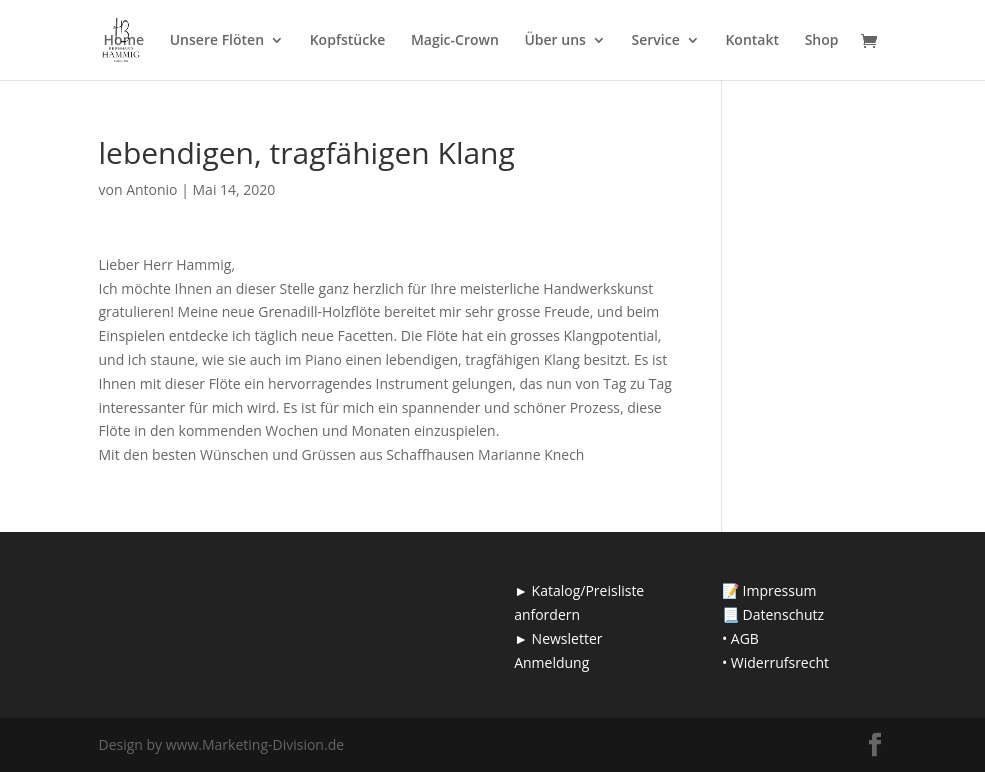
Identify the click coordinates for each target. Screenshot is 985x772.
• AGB (740, 638)
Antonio (151, 189)
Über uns (554, 41)
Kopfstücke (348, 41)
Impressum (780, 590)
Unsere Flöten (217, 41)
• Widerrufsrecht (775, 662)
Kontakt (752, 41)
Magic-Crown (455, 41)
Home (124, 41)
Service (656, 41)
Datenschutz (783, 614)
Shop (822, 41)
